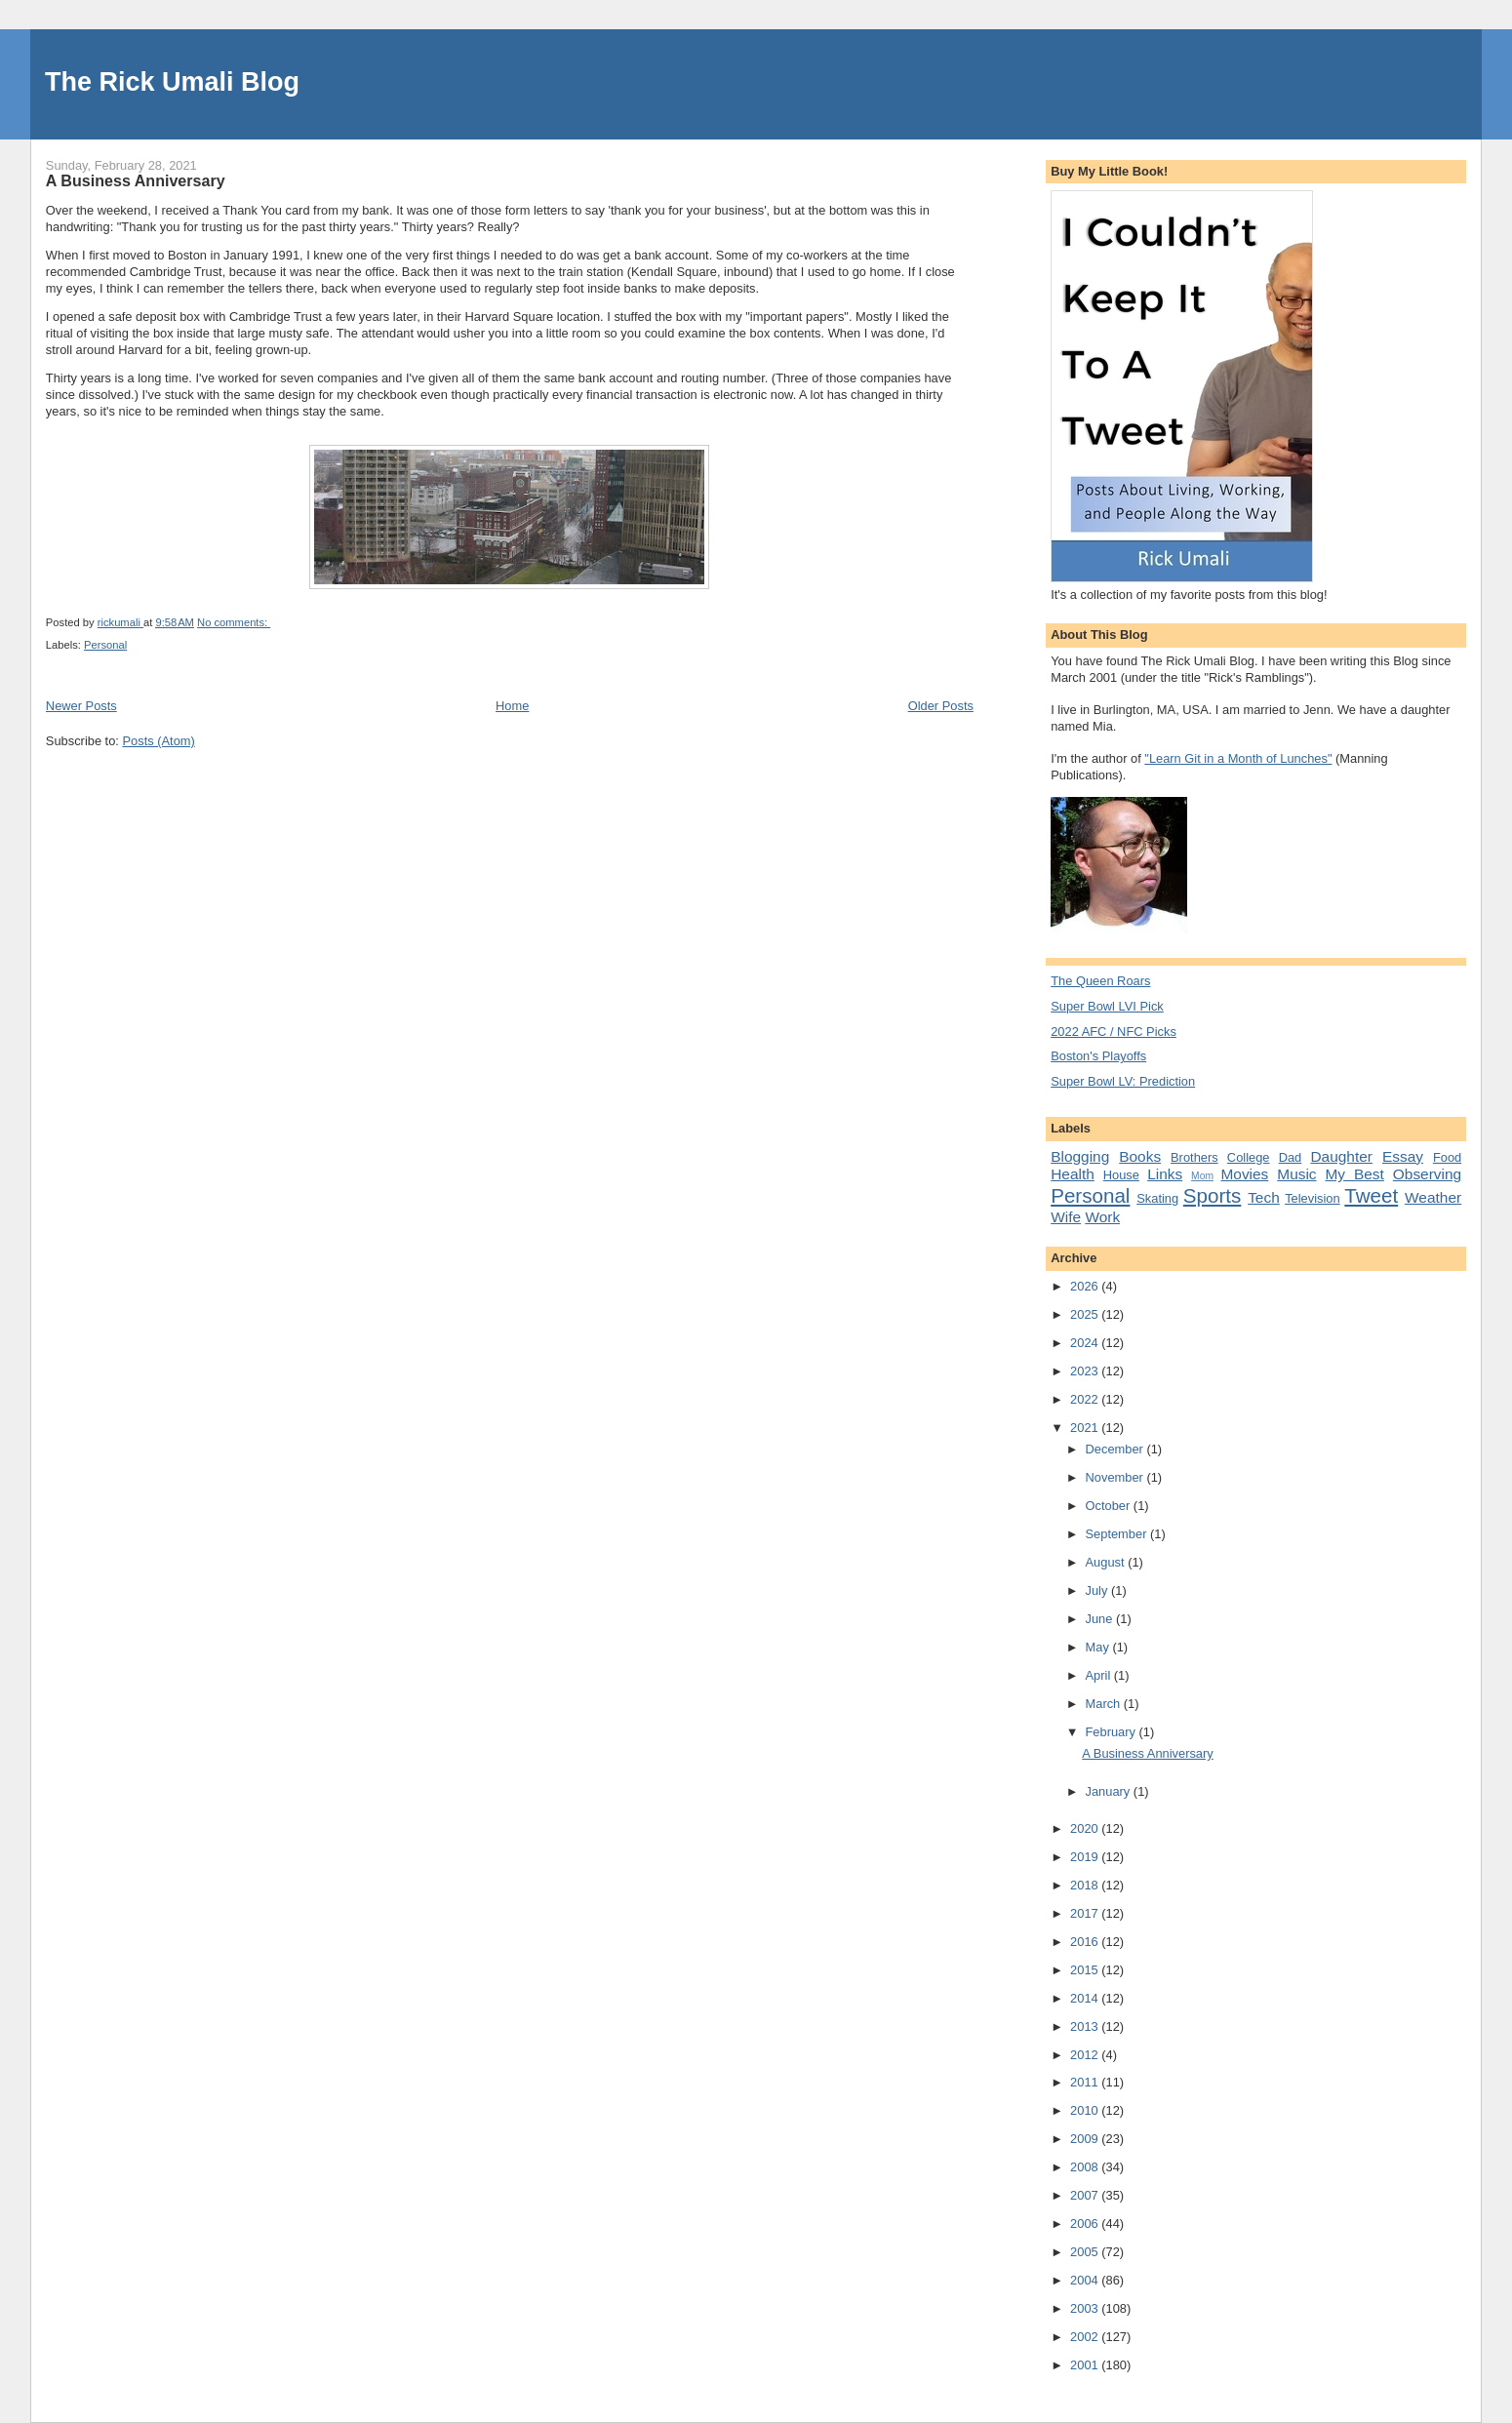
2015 (1085, 1970)
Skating (1157, 1198)
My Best (1355, 1174)
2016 (1085, 1941)
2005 (1085, 2251)
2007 (1085, 2195)
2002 (1085, 2336)
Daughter (1341, 1156)
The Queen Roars (1100, 980)
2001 (1085, 2365)
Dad (1290, 1157)
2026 (1085, 1286)
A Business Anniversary (135, 180)
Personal (105, 645)
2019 (1085, 1856)
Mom (1202, 1176)
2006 (1085, 2223)
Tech (1264, 1197)
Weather (1433, 1197)
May (1099, 1647)
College (1248, 1157)
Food (1447, 1157)
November (1116, 1477)
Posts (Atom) (159, 741)
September (1118, 1534)
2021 (1085, 1427)
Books (1140, 1156)
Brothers (1194, 1157)
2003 (1085, 2308)
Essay (1402, 1156)
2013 (1085, 2026)
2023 (1085, 1371)
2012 (1085, 2054)
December (1116, 1449)
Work (1102, 1217)
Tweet (1371, 1195)
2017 (1085, 1913)
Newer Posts (81, 705)
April (1100, 1675)
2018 (1085, 1885)
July (1098, 1590)
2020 (1085, 1828)
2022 (1085, 1399)
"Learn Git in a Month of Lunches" (1238, 758)
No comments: (233, 622)
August (1107, 1562)
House (1121, 1175)
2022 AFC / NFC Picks (1113, 1031)
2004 (1085, 2280)
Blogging (1080, 1156)
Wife (1066, 1217)
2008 (1085, 2167)
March (1105, 1703)
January (1110, 1791)
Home (512, 705)
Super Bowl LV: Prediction (1123, 1081)
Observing (1427, 1174)
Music (1296, 1174)
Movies (1244, 1174)
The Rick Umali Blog (172, 82)
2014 (1085, 1998)
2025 (1085, 1314)
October (1110, 1505)
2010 (1085, 2110)
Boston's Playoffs (1098, 1056)
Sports (1212, 1195)
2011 (1085, 2082)
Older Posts (941, 705)
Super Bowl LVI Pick (1107, 1006)
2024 (1085, 1342)
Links (1164, 1174)
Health (1072, 1174)
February (1112, 1732)
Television (1312, 1198)
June (1101, 1618)
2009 (1085, 2138)
